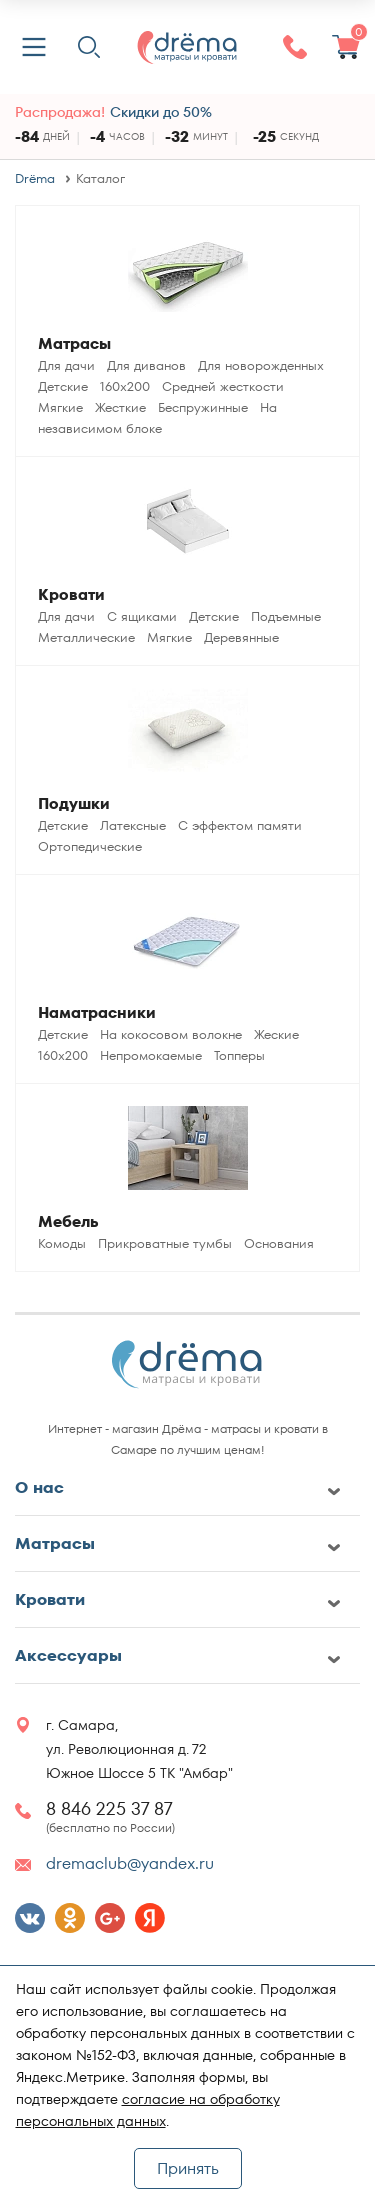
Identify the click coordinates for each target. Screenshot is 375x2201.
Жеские (276, 1034)
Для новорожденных (261, 365)
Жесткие (120, 407)
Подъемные (286, 616)
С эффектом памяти (240, 825)
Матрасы (74, 343)
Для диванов (146, 365)
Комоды (62, 1243)
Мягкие (60, 407)
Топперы (239, 1055)
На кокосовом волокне (171, 1034)
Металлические (86, 637)
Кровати (71, 594)
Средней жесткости (223, 386)
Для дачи (66, 365)
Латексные (133, 825)
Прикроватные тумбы (165, 1243)
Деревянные (241, 637)
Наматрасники (97, 1012)
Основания (279, 1243)
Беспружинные (203, 407)
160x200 (125, 386)
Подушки (74, 803)
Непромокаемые (151, 1055)
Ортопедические (90, 846)
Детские (63, 386)
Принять (188, 2168)
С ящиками (142, 616)
